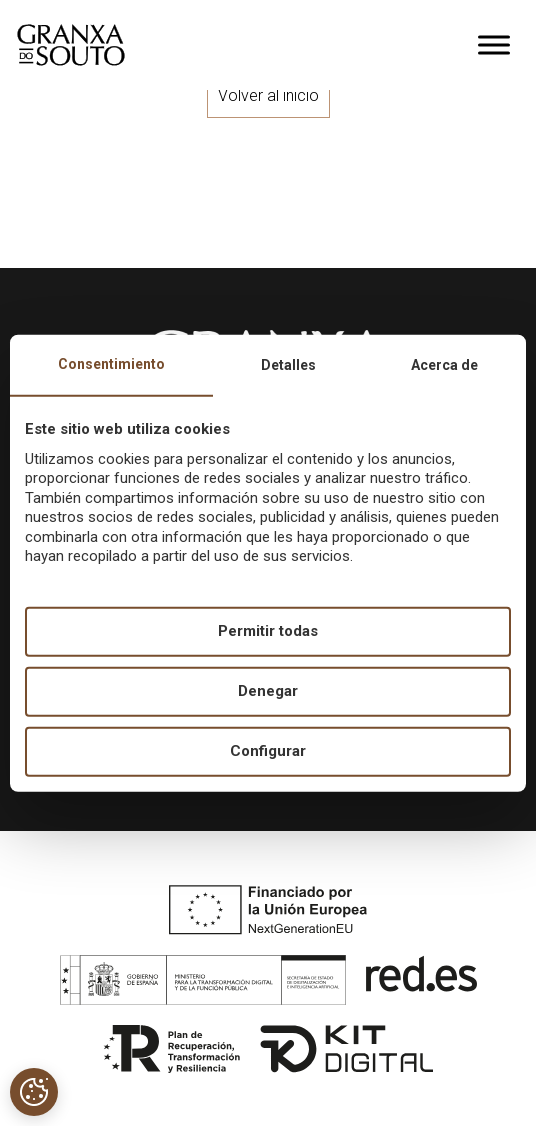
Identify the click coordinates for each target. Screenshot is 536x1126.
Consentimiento (111, 363)
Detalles (288, 364)
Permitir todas (268, 631)
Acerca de (444, 364)
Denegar (268, 691)
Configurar (268, 751)
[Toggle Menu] (494, 44)
